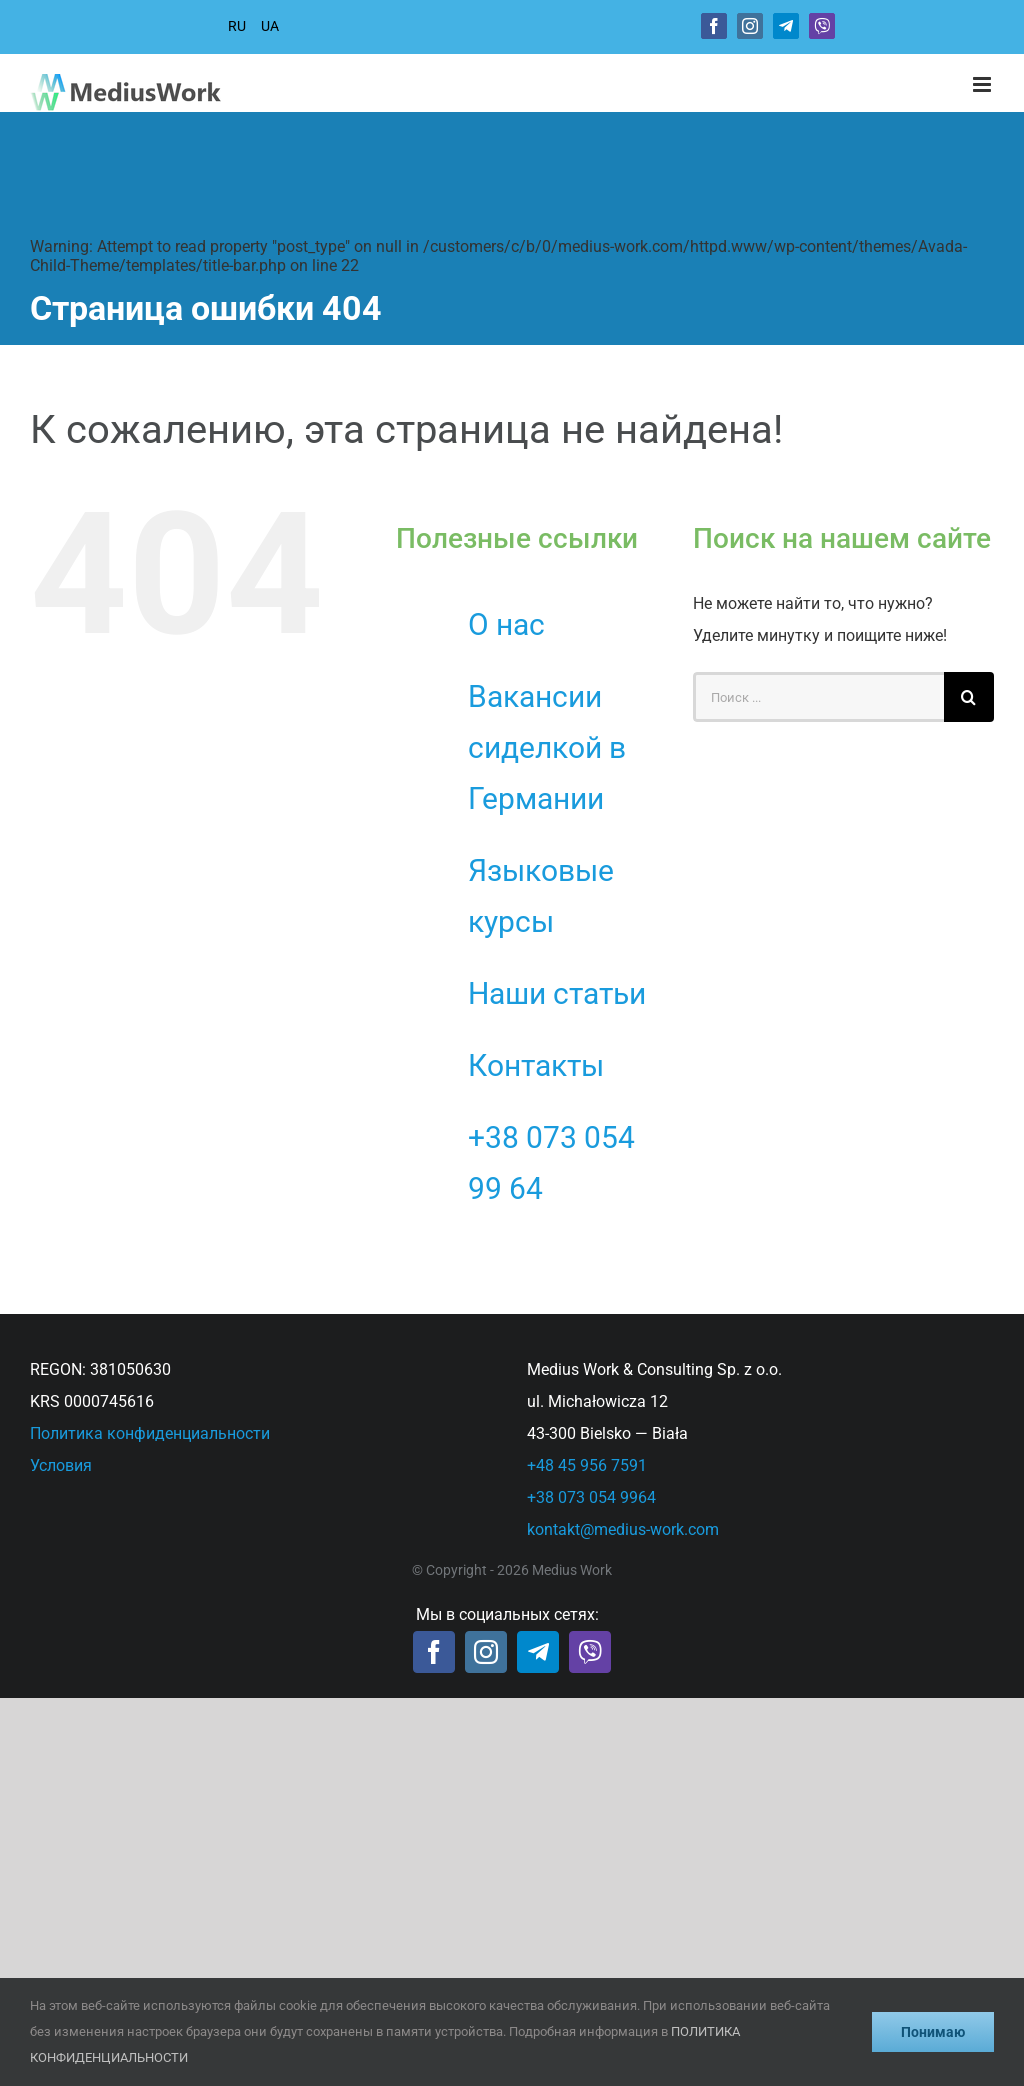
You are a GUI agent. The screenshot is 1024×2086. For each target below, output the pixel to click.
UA (270, 26)
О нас (506, 624)
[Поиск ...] (818, 697)
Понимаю (933, 2032)
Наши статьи (557, 993)
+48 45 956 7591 (587, 1465)
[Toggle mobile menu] (983, 84)
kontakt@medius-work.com (623, 1529)
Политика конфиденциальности (150, 1433)
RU (237, 26)
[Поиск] (969, 697)
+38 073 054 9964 (591, 1497)
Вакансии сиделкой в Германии (547, 747)
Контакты (536, 1065)
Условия (61, 1465)
